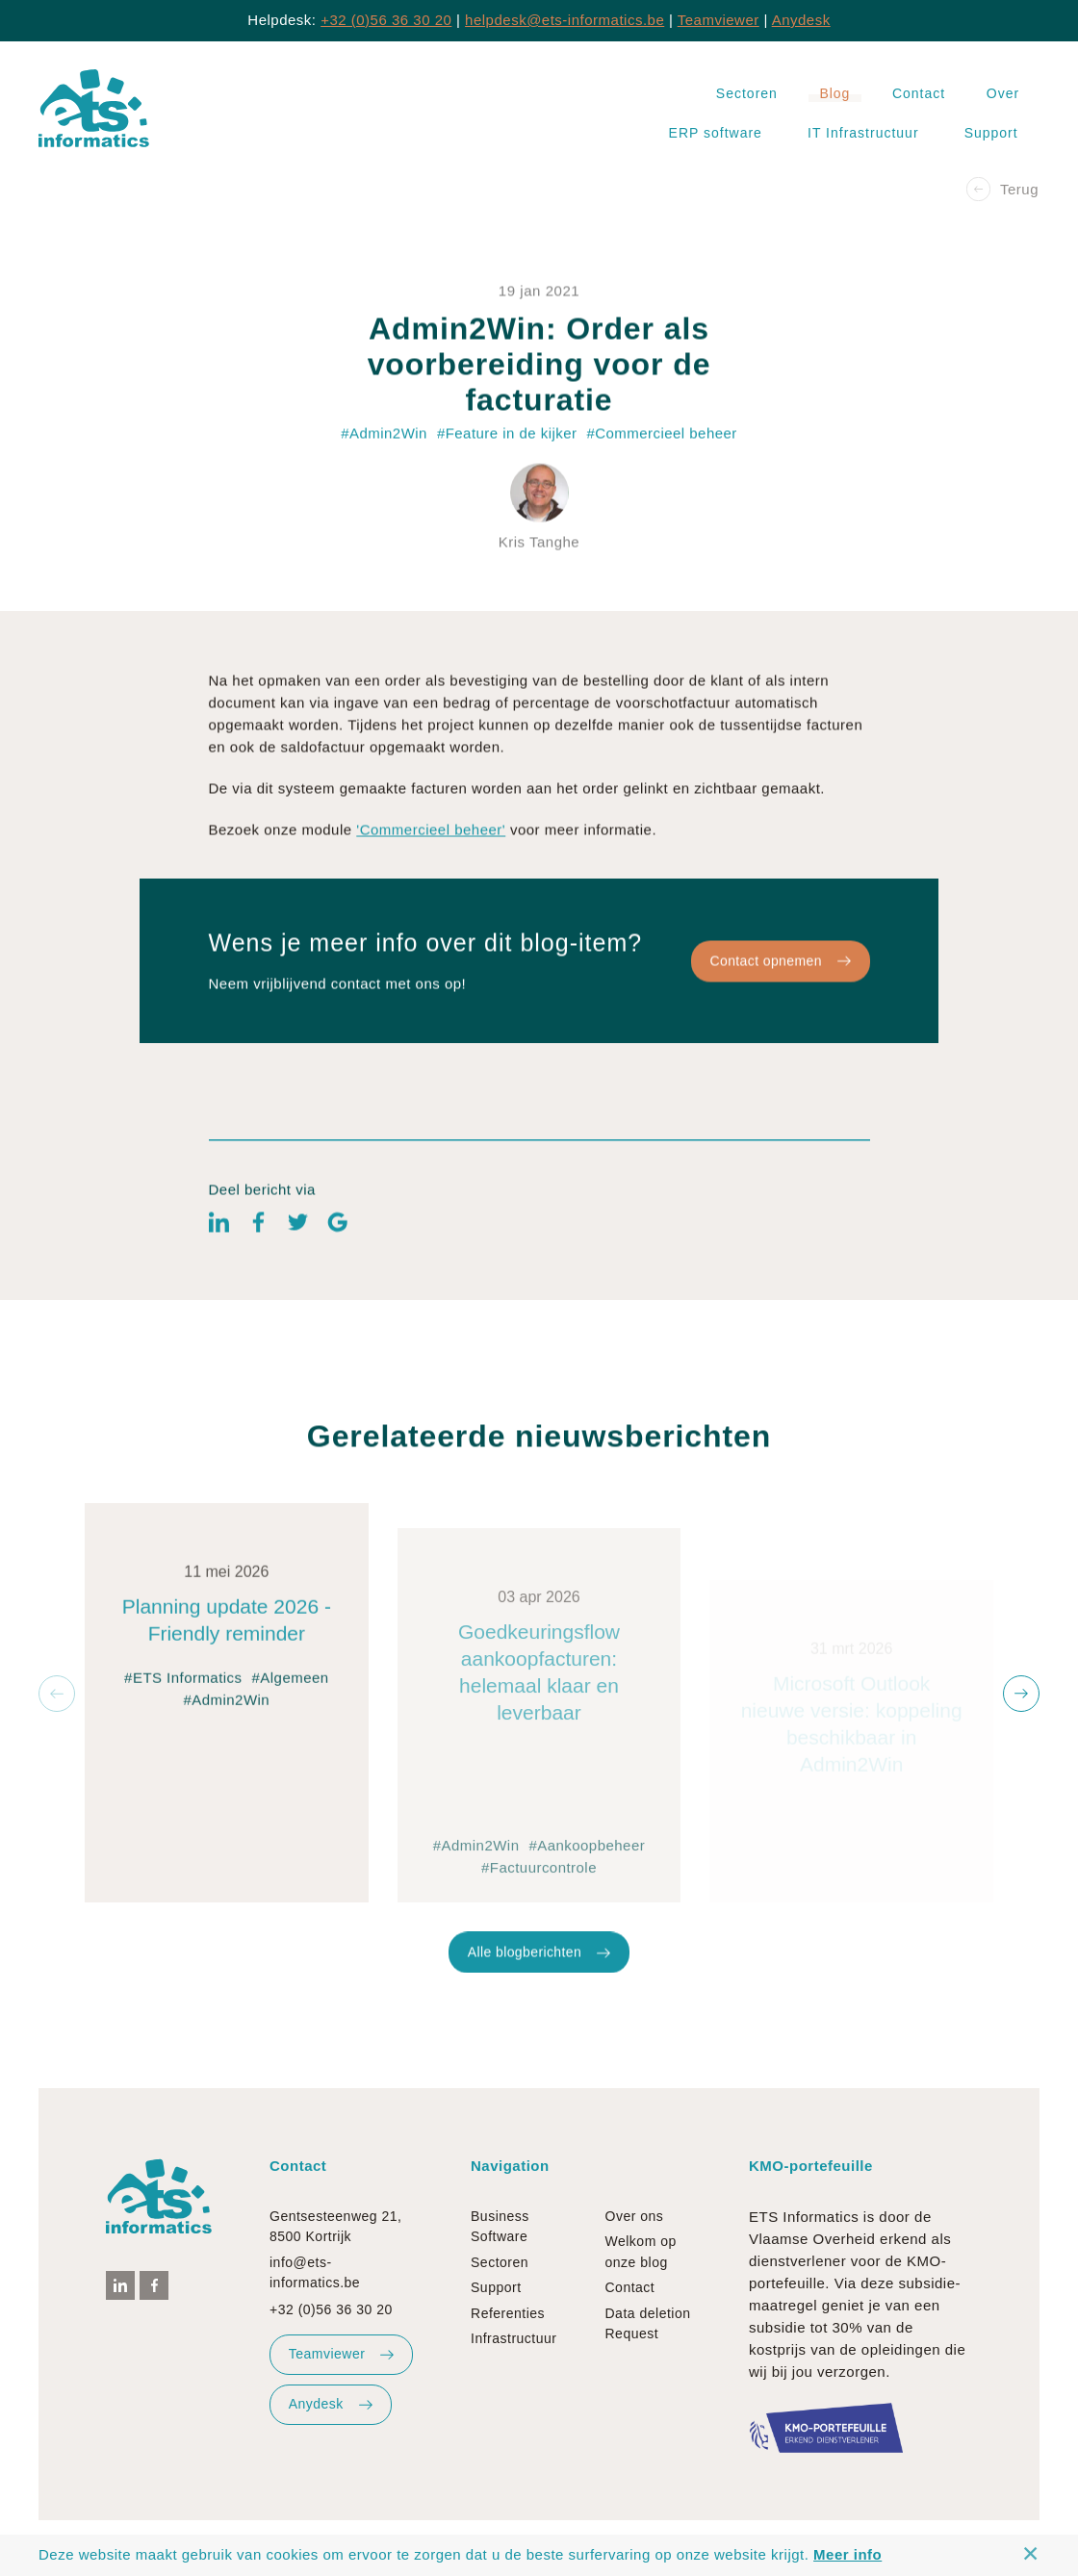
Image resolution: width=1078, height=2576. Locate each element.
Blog (834, 93)
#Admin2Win (227, 1781)
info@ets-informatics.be (315, 2272)
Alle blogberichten (539, 1988)
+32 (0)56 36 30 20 (386, 20)
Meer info (847, 2554)
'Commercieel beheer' (430, 866)
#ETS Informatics (183, 1758)
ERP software (715, 132)
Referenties (508, 2313)
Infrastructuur (513, 2338)
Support (991, 132)
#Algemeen (290, 1758)
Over (1003, 93)
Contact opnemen (779, 997)
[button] (56, 1693)
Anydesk (801, 20)
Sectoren (747, 93)
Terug (1002, 189)
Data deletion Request (648, 2323)
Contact (918, 93)
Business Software (500, 2226)
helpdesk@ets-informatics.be (564, 20)
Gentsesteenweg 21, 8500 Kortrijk (335, 2226)
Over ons (634, 2216)
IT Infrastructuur (863, 132)
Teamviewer (718, 20)
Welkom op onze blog (641, 2251)
